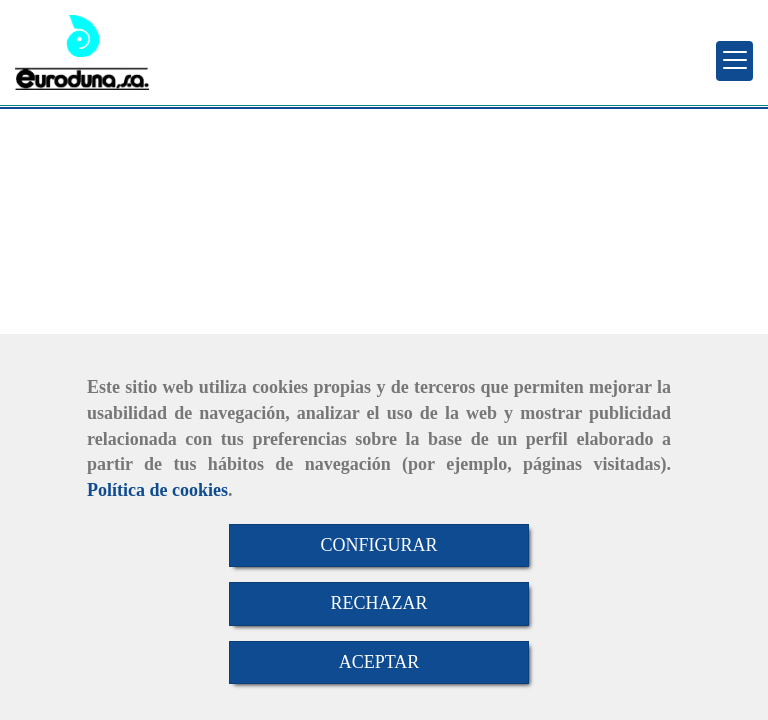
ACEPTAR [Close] (379, 662)
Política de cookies (157, 490)
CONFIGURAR (378, 545)
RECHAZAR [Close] (378, 603)
